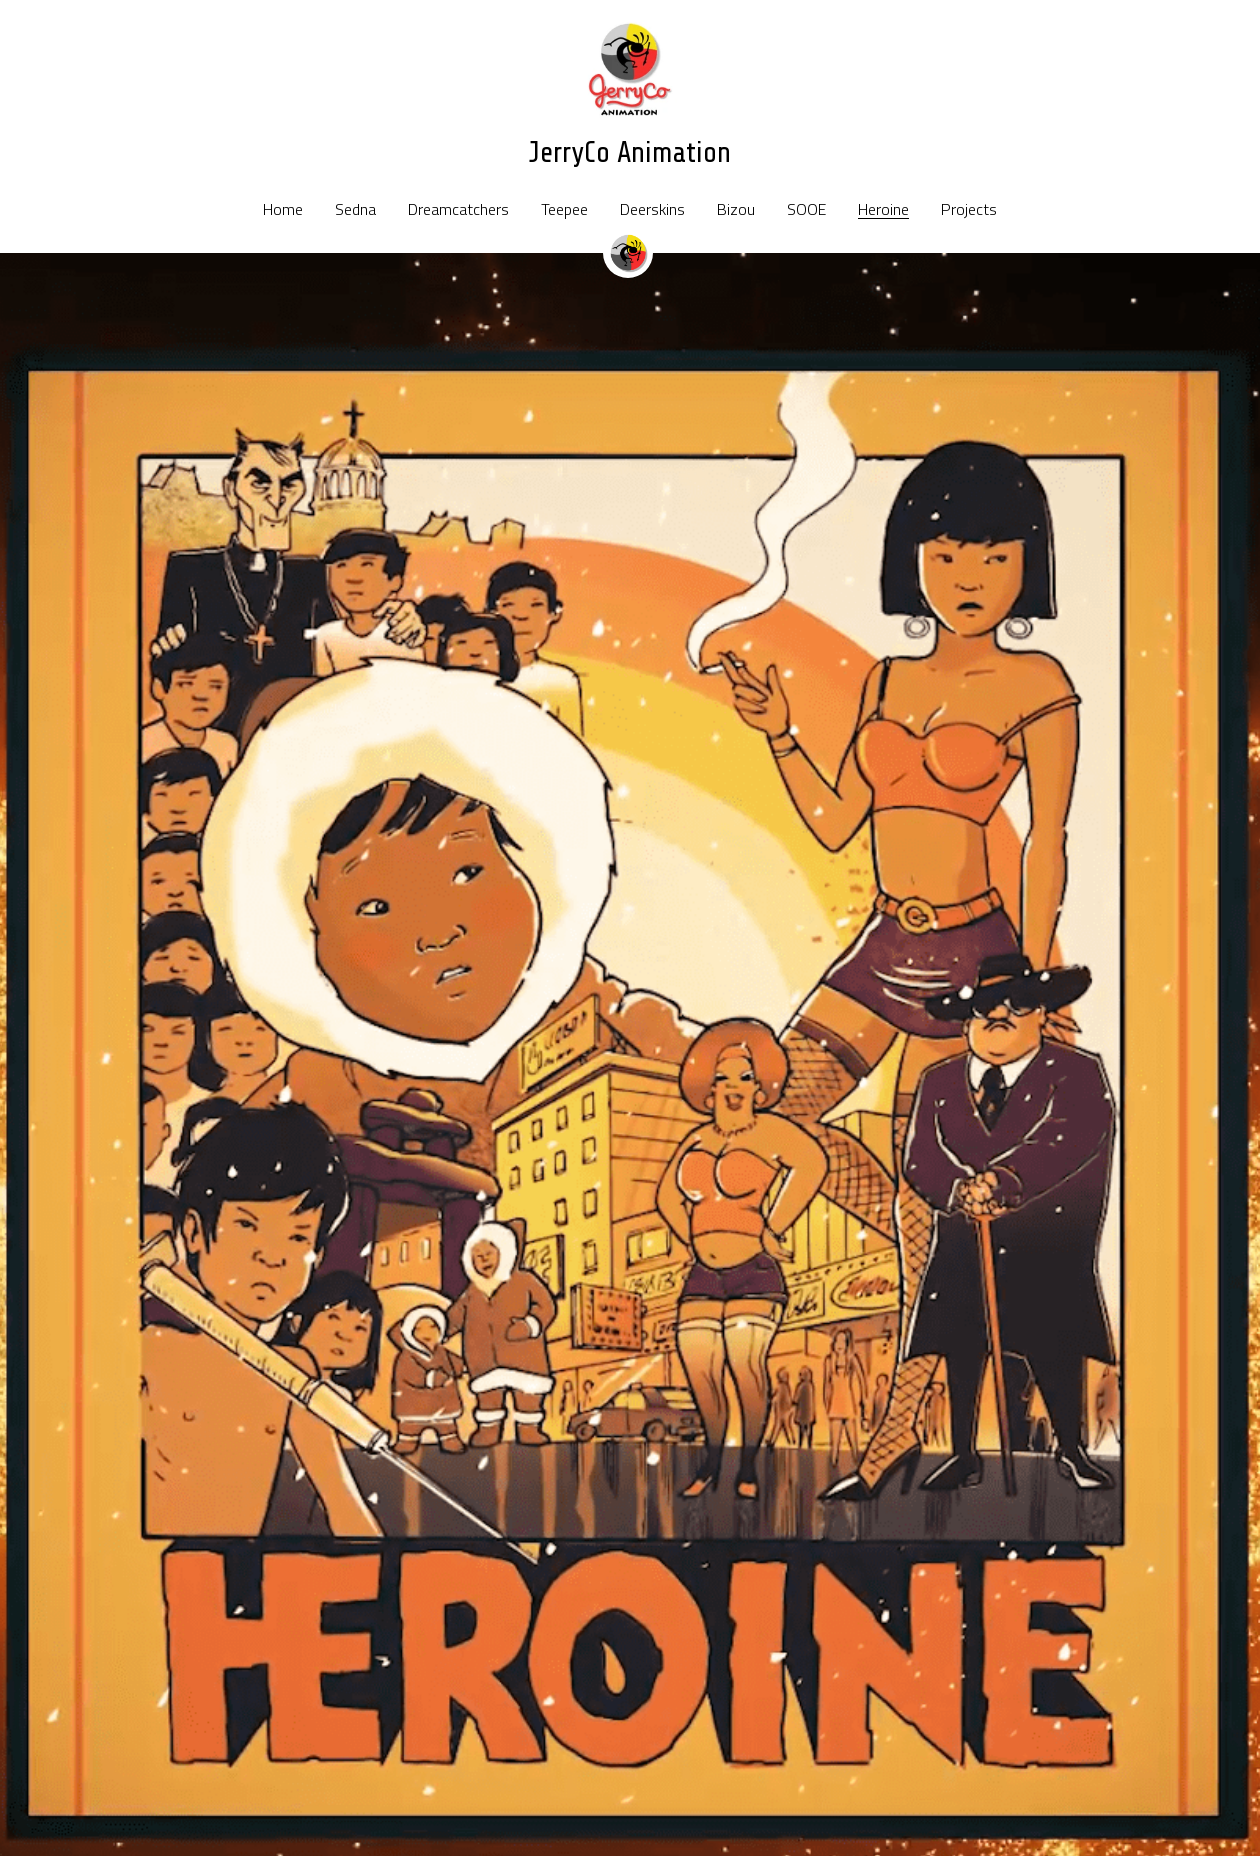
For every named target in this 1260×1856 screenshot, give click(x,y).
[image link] (630, 68)
